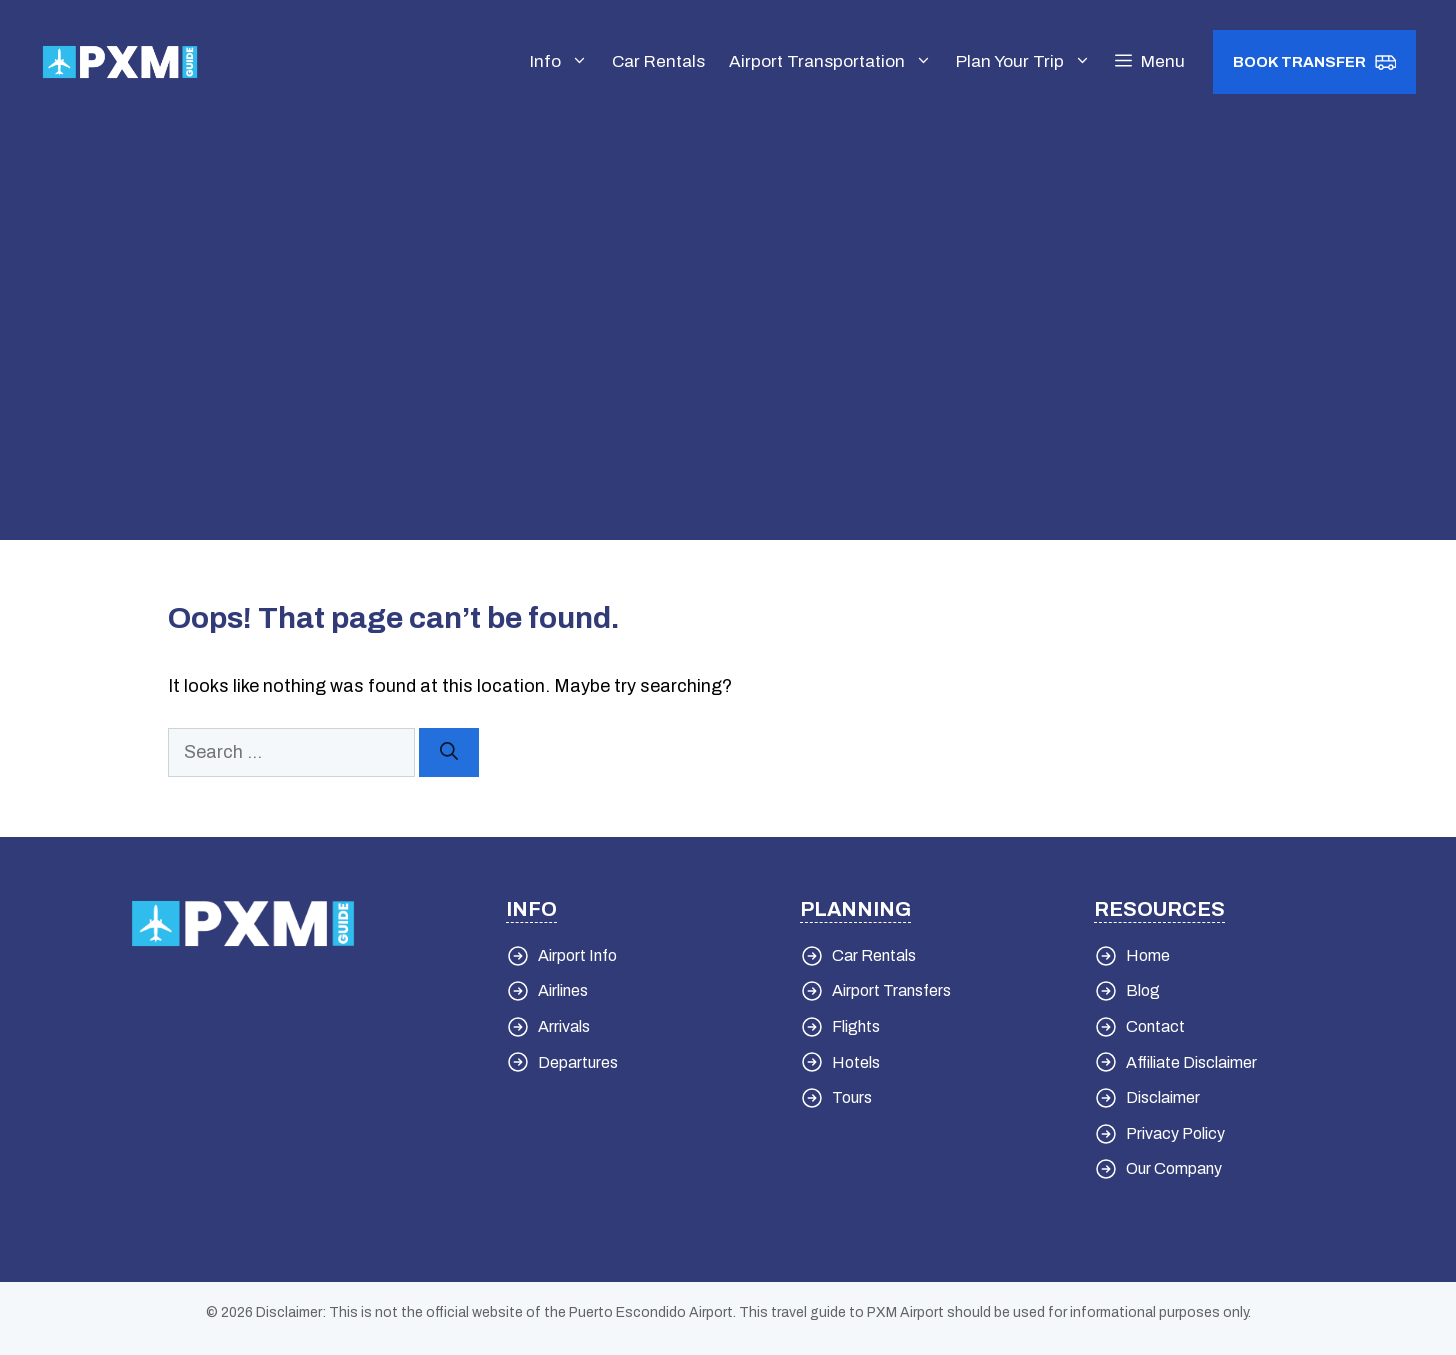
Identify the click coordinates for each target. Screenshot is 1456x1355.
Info (565, 62)
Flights (856, 1026)
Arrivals (564, 1026)
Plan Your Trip (1029, 62)
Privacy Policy (1175, 1133)
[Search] (449, 752)
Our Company (1174, 1168)
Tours (852, 1097)
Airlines (563, 990)
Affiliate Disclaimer (1191, 1062)
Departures (578, 1062)
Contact (1155, 1026)
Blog (1143, 990)
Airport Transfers (891, 990)
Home (1148, 955)
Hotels (856, 1062)
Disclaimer (1163, 1097)
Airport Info (577, 955)
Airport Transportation (836, 62)
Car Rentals (658, 61)
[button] (1150, 62)
